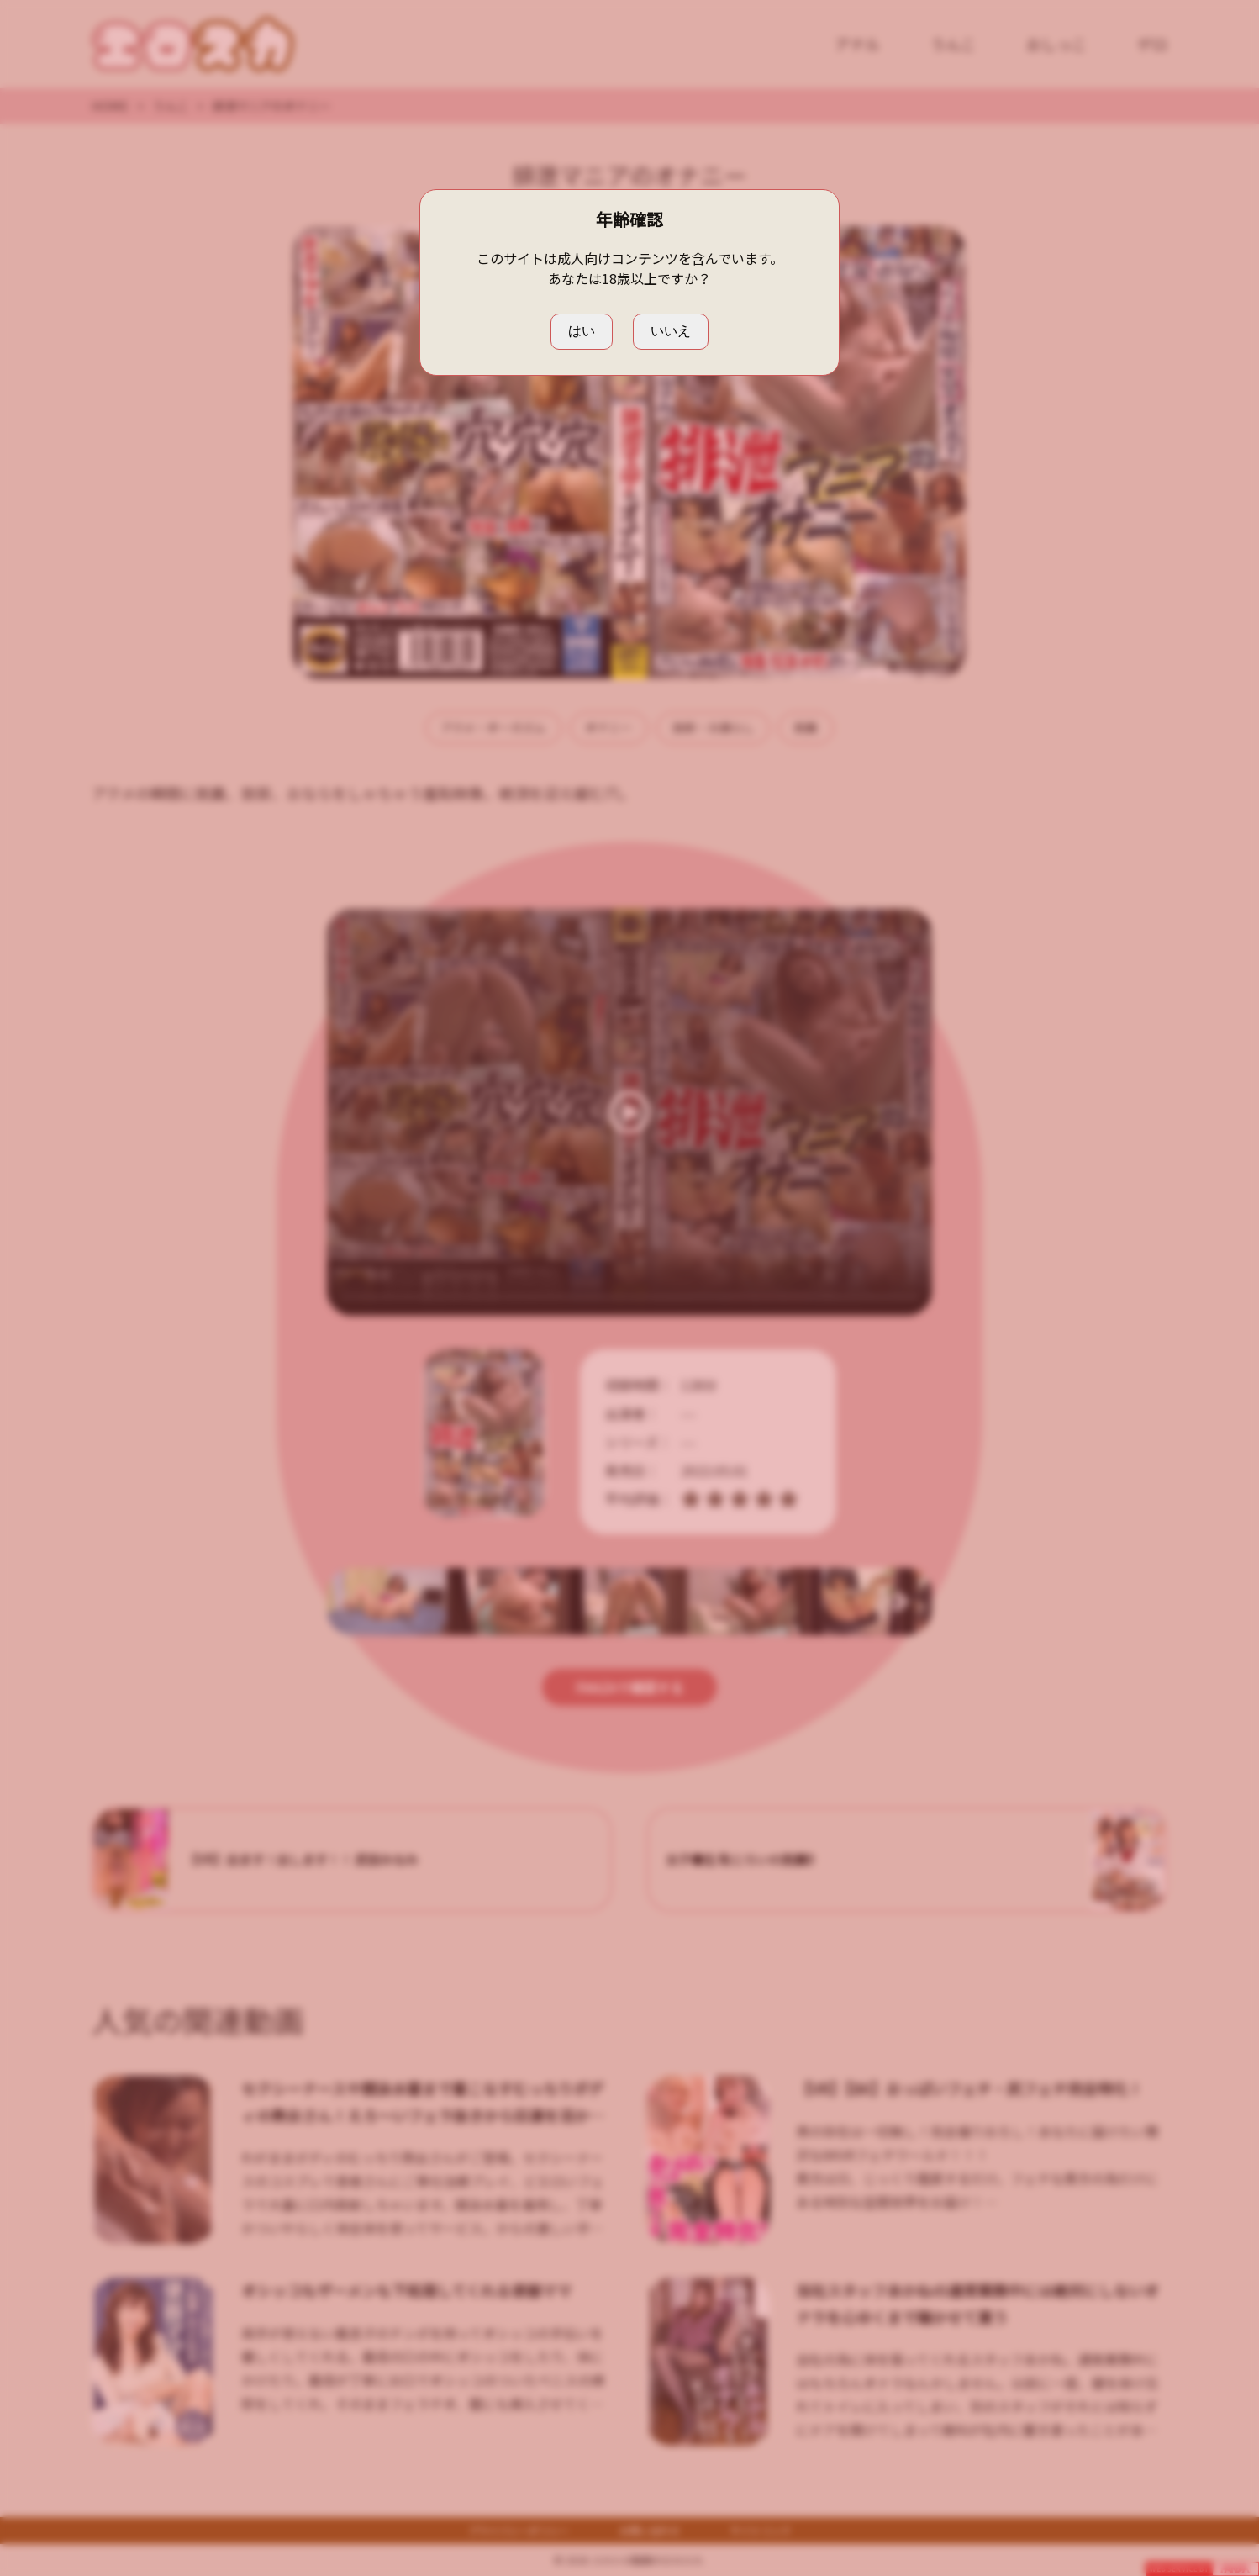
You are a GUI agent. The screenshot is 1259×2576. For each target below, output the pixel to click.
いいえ (671, 331)
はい (581, 331)
